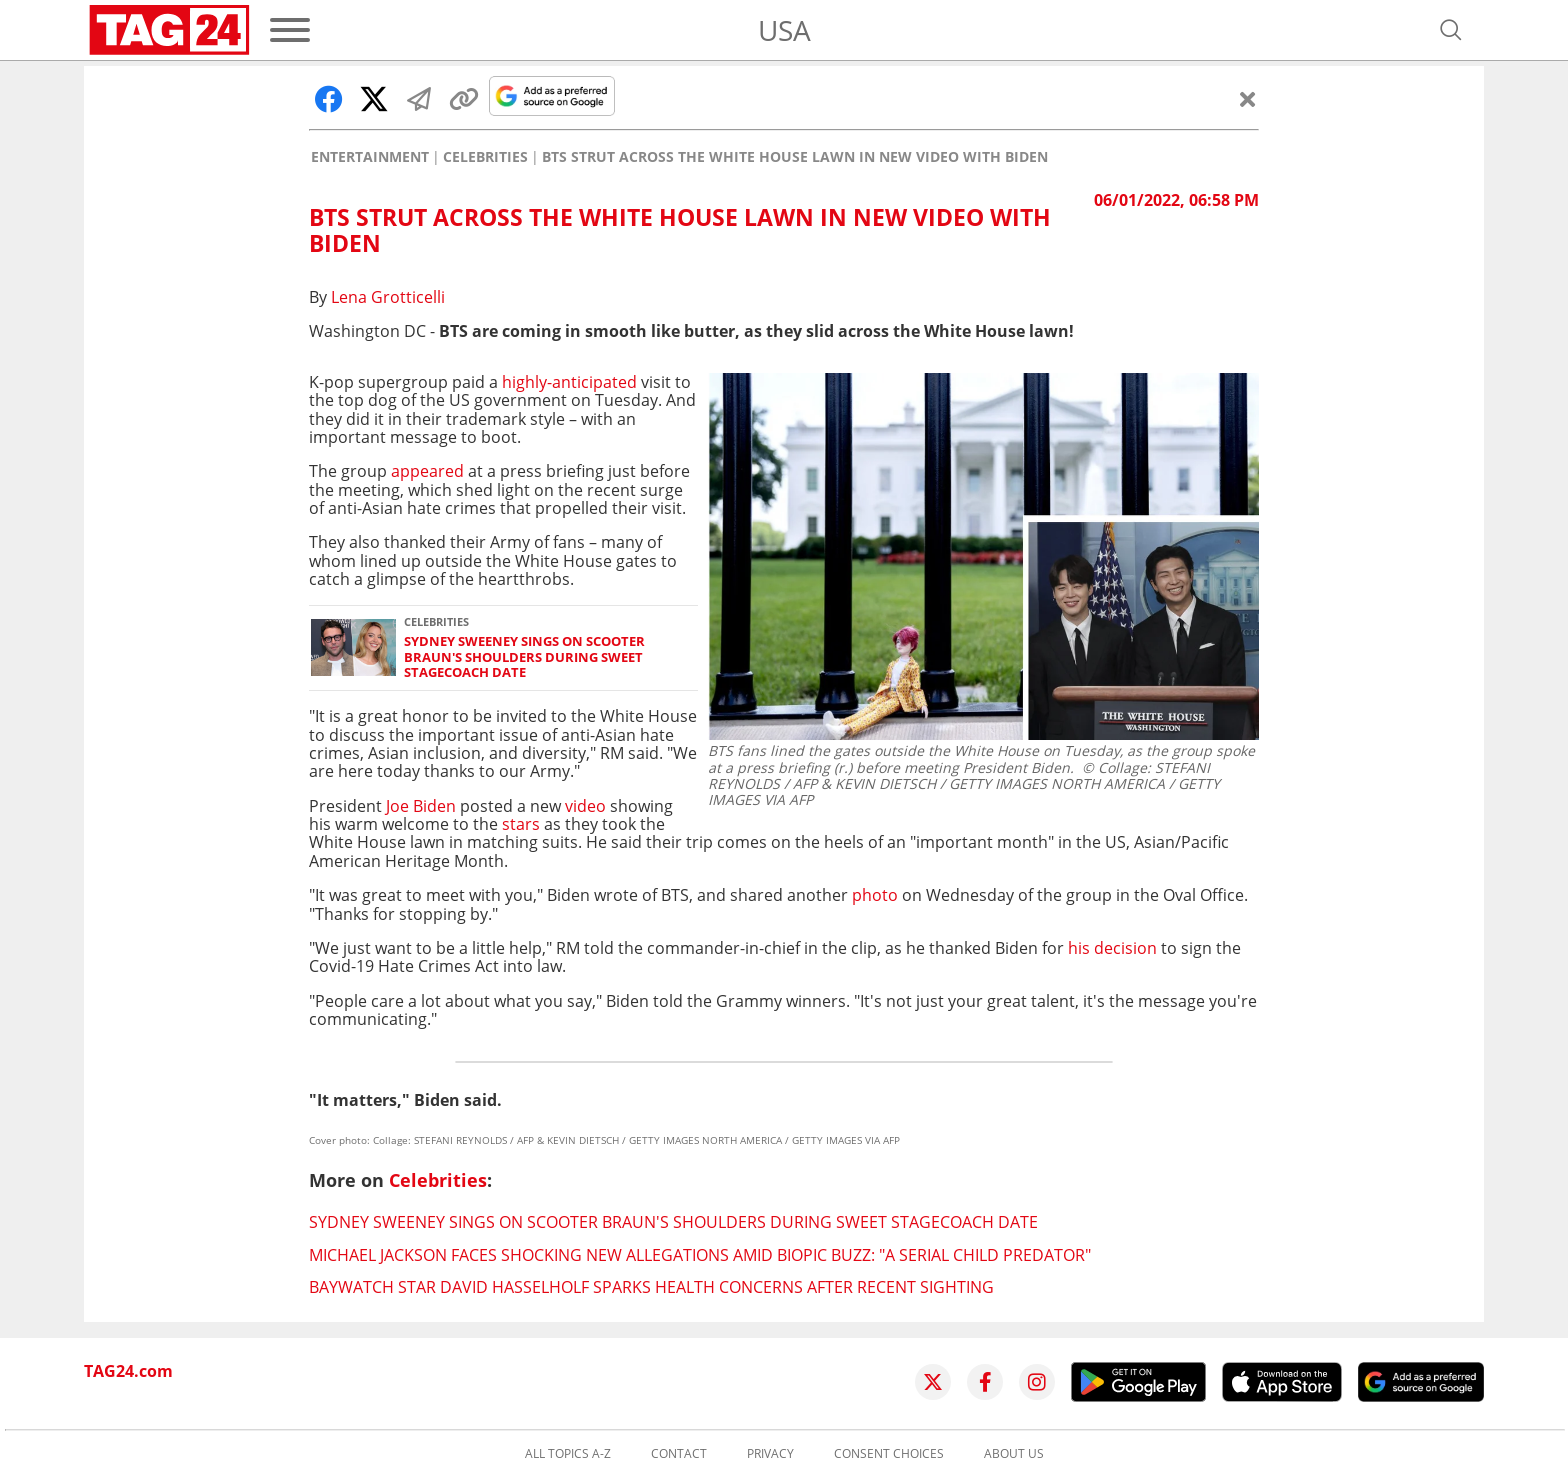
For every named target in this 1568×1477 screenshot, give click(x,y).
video (585, 806)
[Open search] (1451, 30)
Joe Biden (421, 806)
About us (1014, 1454)
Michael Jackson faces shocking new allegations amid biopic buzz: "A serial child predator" (700, 1255)
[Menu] (290, 30)
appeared (429, 471)
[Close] (1248, 99)
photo (875, 895)
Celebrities (485, 157)
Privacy (770, 1454)
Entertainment (370, 157)
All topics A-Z (568, 1454)
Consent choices (889, 1454)
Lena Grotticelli (388, 297)
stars (521, 824)
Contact (679, 1454)
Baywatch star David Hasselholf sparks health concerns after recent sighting (651, 1287)
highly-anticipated (571, 382)
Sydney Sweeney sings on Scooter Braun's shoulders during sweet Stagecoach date (524, 657)
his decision (1112, 948)
